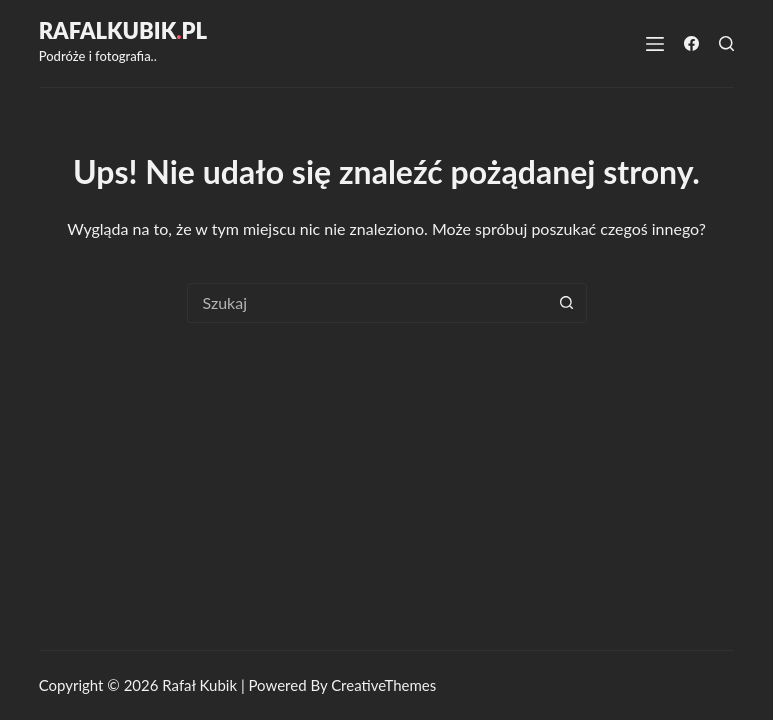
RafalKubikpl (123, 30)
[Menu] (655, 44)
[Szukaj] (726, 43)
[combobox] (368, 303)
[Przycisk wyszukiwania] (567, 303)
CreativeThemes (383, 685)
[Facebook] (691, 43)
